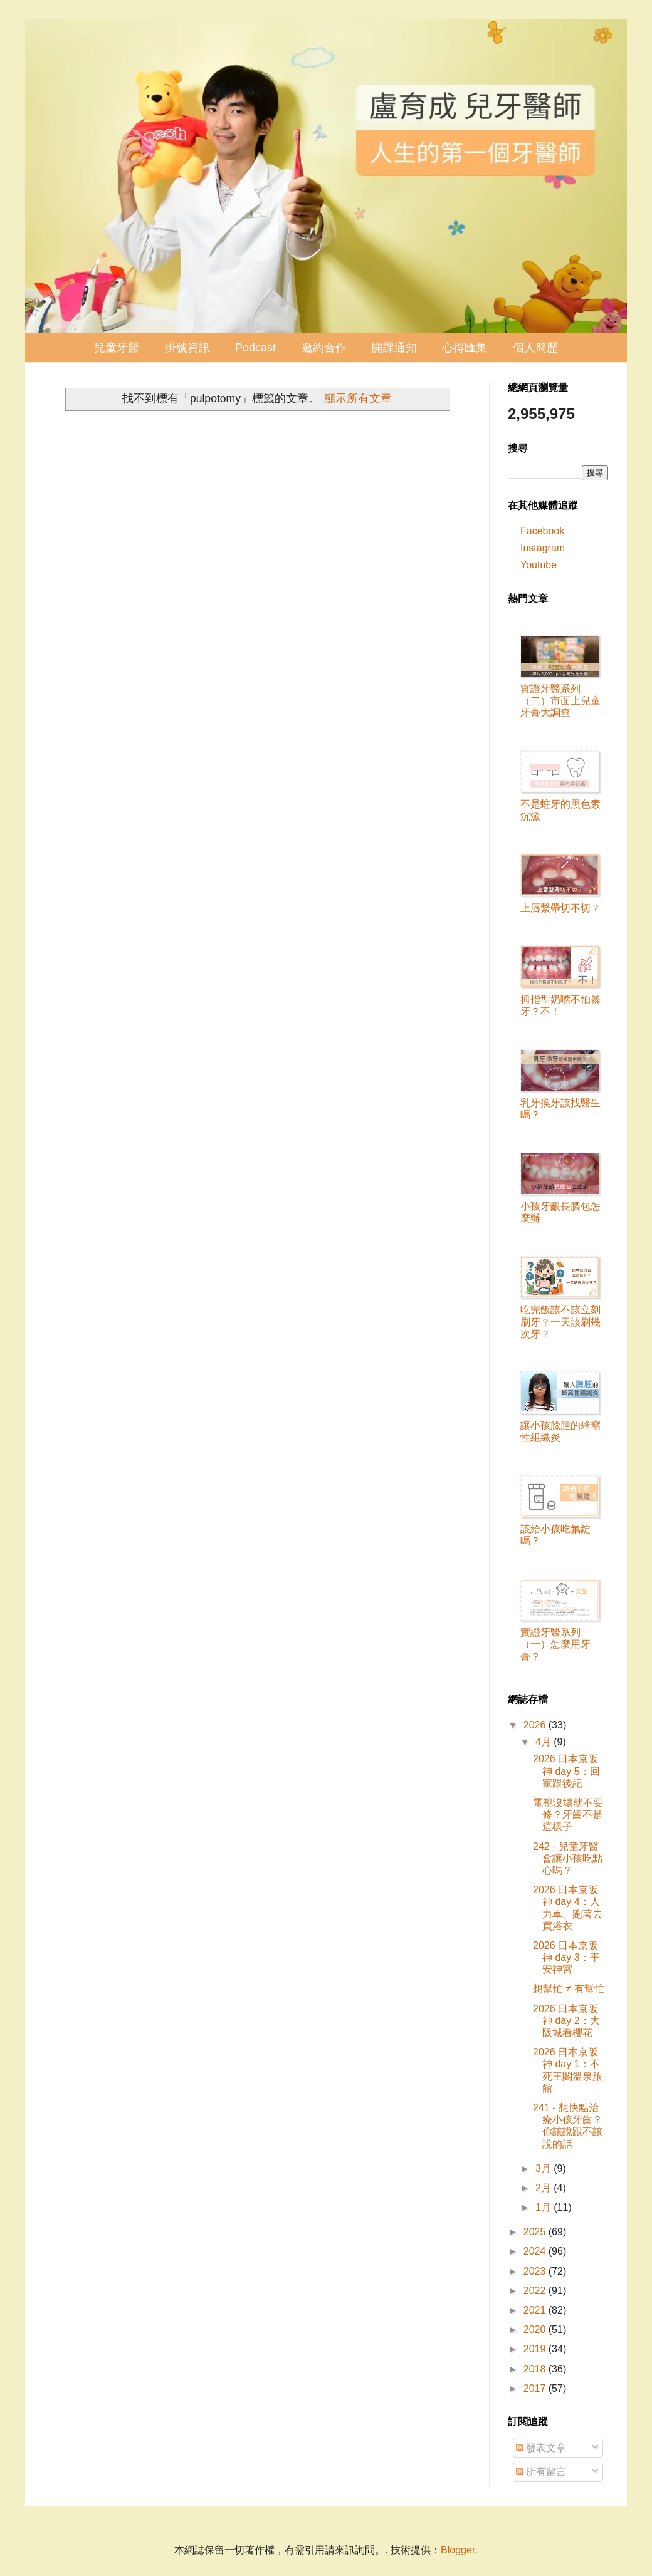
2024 (536, 2251)
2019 (536, 2349)
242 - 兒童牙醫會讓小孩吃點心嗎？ (567, 1858)
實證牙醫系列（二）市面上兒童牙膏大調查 (560, 700)
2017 (536, 2388)
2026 (536, 1725)
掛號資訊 (187, 347)
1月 (544, 2207)
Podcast (255, 347)
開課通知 (394, 347)
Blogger (458, 2550)
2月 (544, 2188)
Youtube (538, 564)
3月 (544, 2168)
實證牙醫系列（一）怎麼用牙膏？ (555, 1644)
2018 (536, 2369)
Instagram (542, 548)
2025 (536, 2231)
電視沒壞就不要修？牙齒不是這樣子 (568, 1814)
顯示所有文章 (358, 398)
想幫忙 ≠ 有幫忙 (568, 1988)
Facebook (542, 531)
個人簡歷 (535, 347)
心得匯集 (464, 347)
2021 (536, 2310)
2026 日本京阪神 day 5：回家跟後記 (566, 1770)
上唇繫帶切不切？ (560, 908)
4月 (544, 1742)
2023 (536, 2271)
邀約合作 (324, 347)
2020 (536, 2329)
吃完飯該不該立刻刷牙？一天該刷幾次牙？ (560, 1321)
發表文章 (541, 2448)
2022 (536, 2290)
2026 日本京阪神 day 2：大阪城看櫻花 (566, 2020)
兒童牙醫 (116, 347)
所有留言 (541, 2471)
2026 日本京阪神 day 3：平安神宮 (566, 1957)
